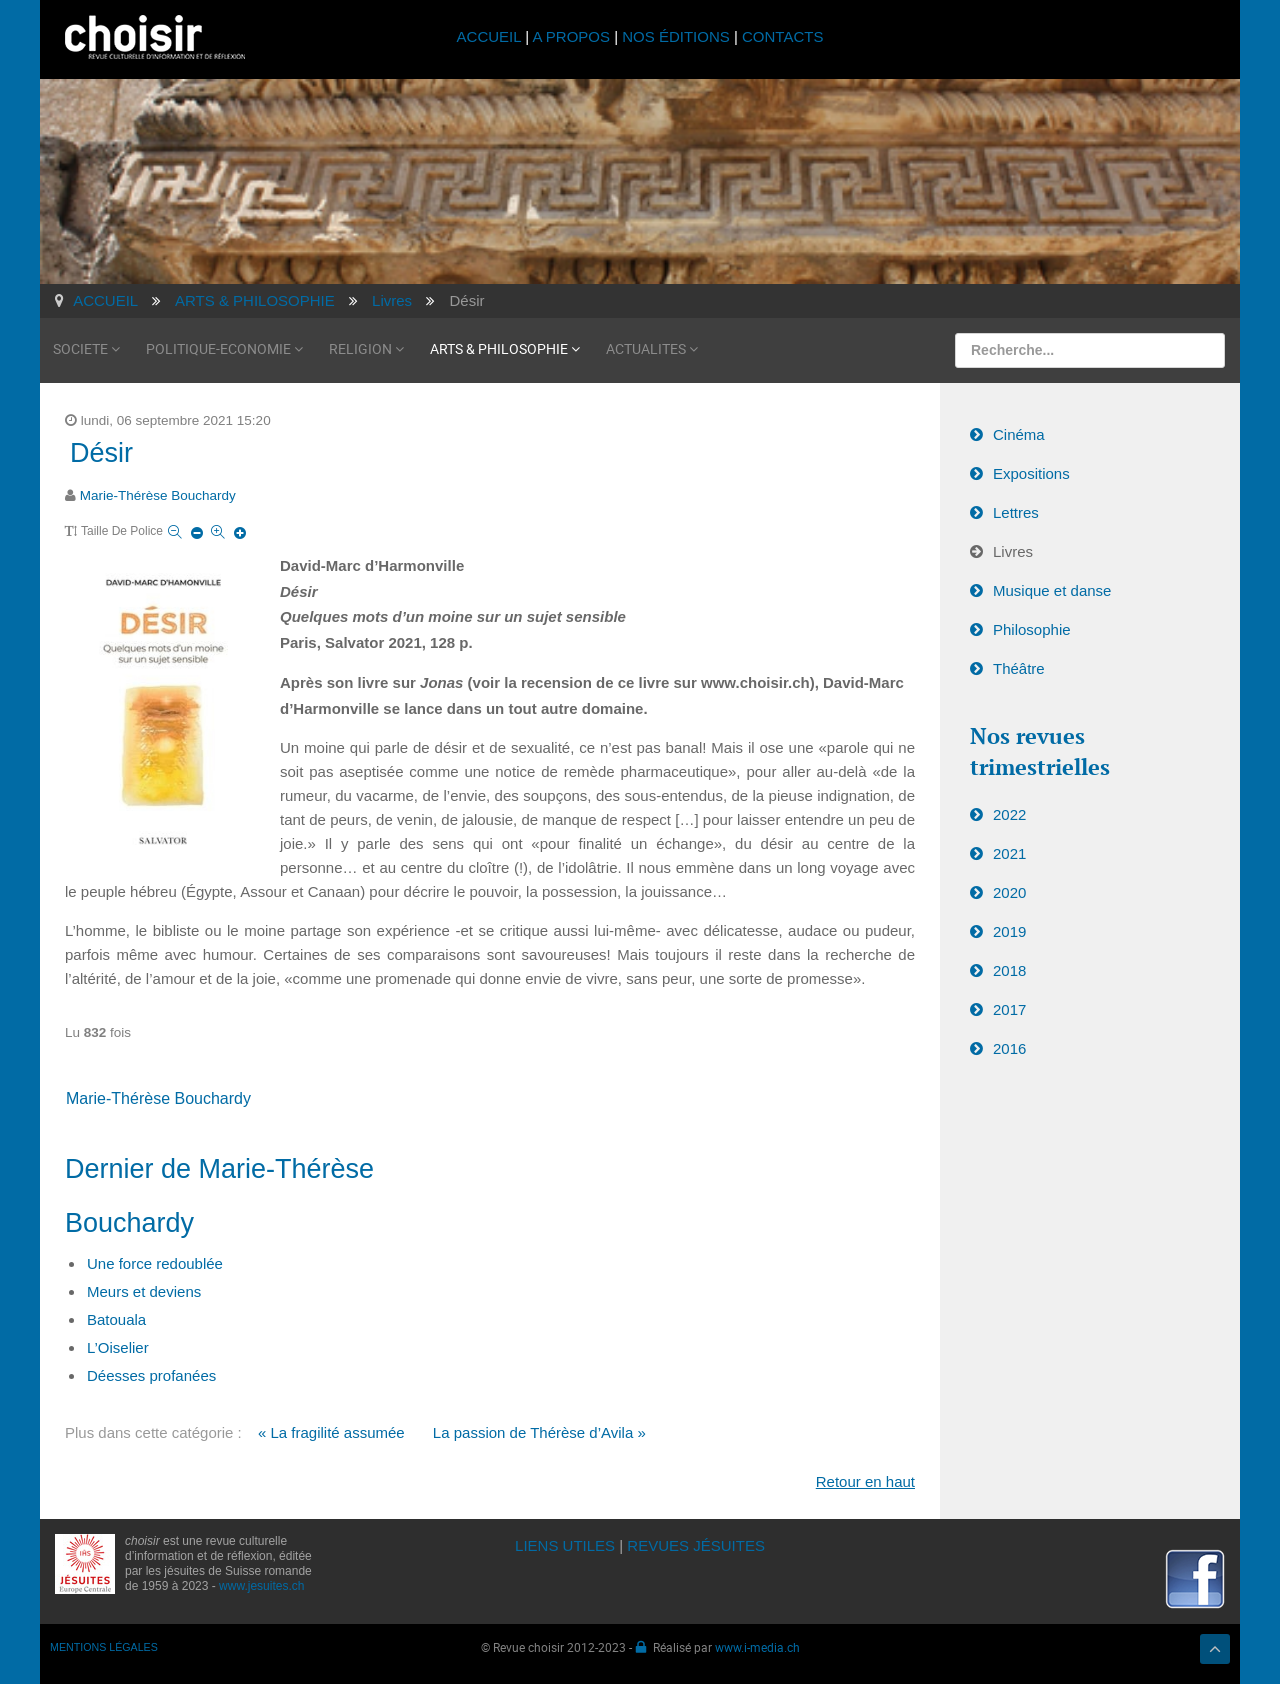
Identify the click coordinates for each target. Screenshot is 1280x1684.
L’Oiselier (118, 1347)
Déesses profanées (151, 1375)
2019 (1009, 931)
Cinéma (1019, 434)
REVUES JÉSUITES (696, 1545)
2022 (1009, 814)
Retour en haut (865, 1481)
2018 (1009, 970)
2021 (1009, 853)
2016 (1009, 1048)
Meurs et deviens (144, 1291)
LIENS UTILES (565, 1545)
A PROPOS (571, 36)
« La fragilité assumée (331, 1432)
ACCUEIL (491, 36)
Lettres (1016, 512)
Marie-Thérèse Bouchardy (158, 495)
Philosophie (1032, 629)
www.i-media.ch (757, 1647)
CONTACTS (782, 36)
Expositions (1031, 473)
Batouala (116, 1319)
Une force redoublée (155, 1263)
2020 (1009, 892)
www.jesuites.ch (261, 1586)
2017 (1009, 1009)
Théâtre (1019, 668)
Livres (1013, 551)
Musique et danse (1052, 590)
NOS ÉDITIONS (676, 36)
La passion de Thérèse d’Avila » (539, 1432)
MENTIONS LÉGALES (104, 1647)
